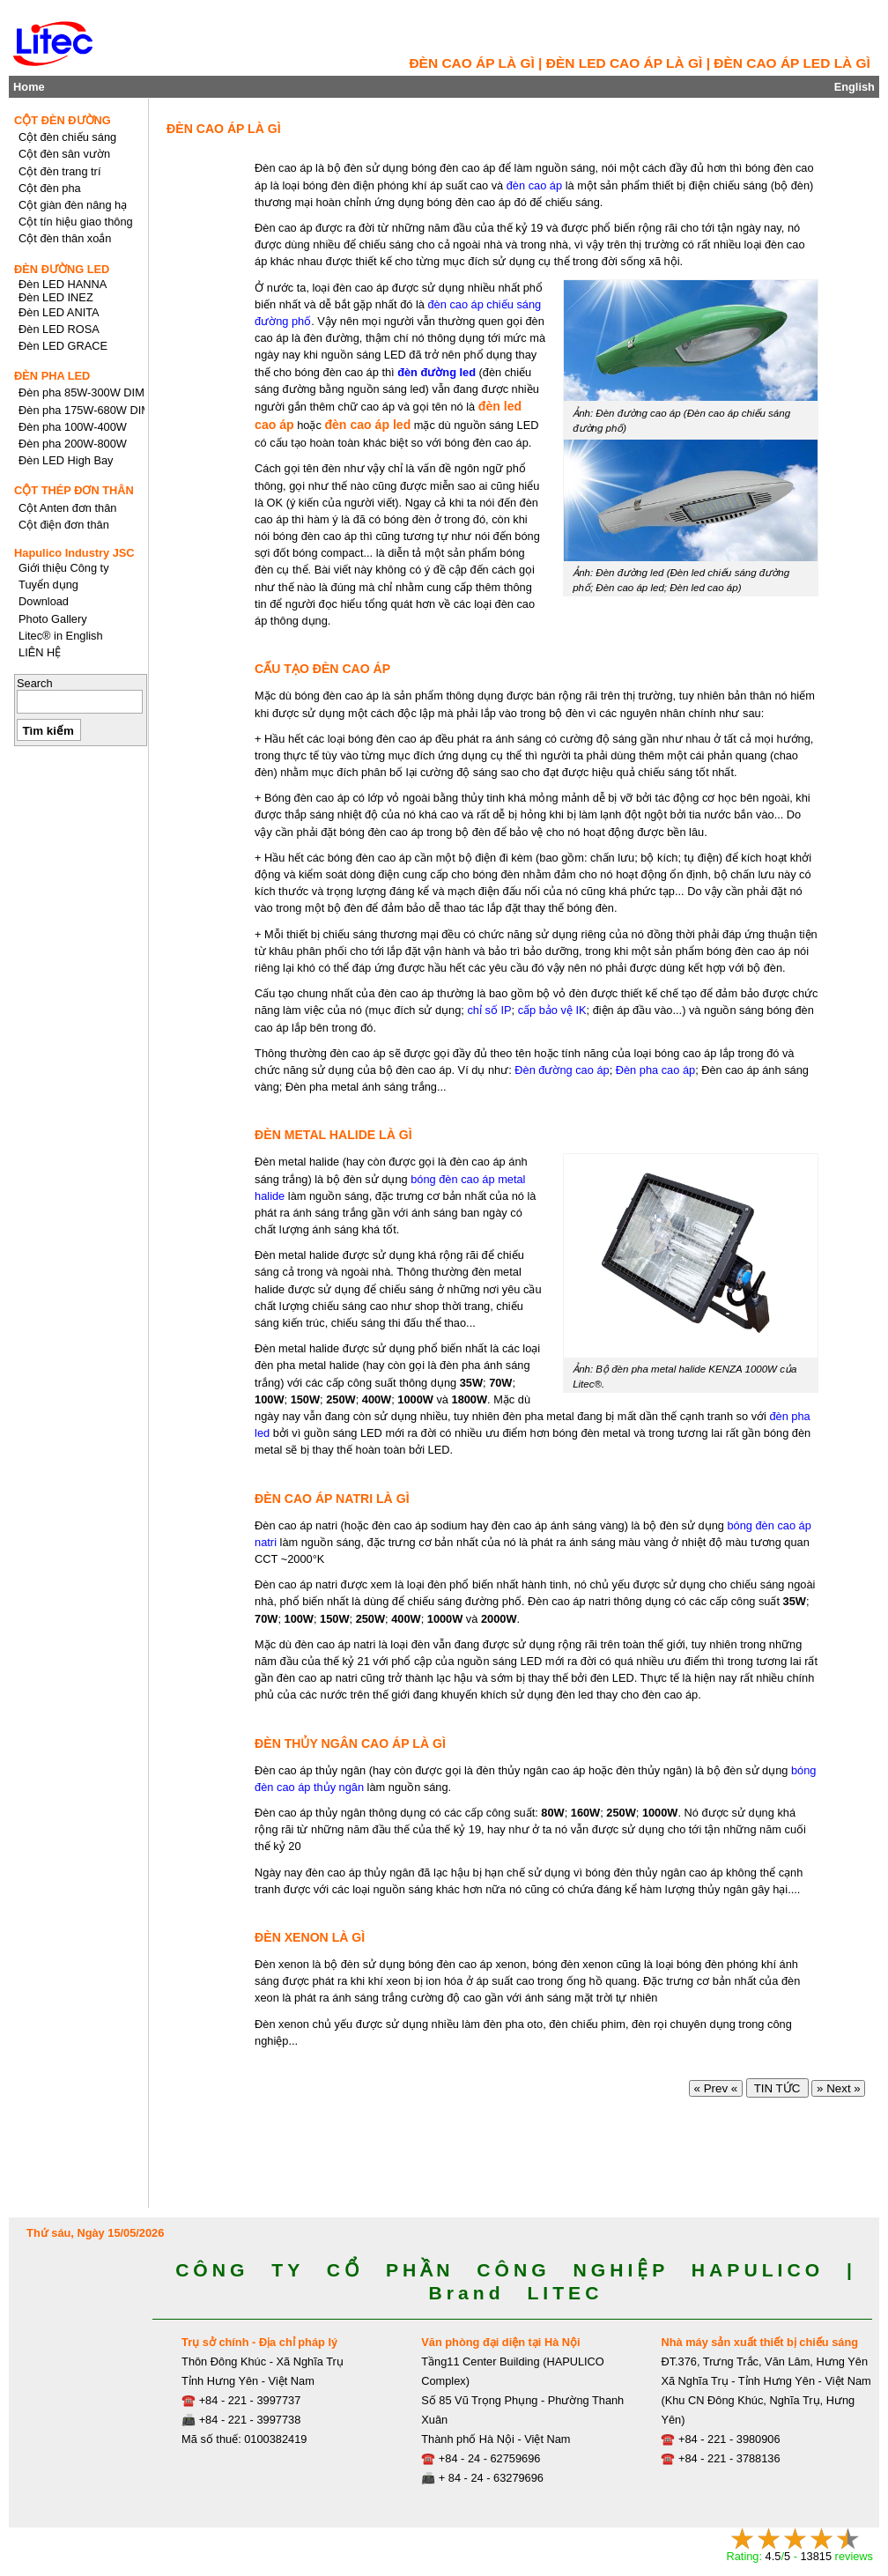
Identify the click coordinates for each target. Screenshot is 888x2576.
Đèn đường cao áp (561, 1070)
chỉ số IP (489, 1010)
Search (35, 683)
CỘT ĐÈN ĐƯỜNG (62, 120)
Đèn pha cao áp (655, 1070)
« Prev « (716, 2088)
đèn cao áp (534, 185)
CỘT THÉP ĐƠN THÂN (74, 490)
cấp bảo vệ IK (552, 1010)
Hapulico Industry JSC (74, 552)
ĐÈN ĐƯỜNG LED (61, 269)
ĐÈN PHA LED (52, 375)
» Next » (838, 2088)
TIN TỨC (777, 2088)
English (854, 86)
